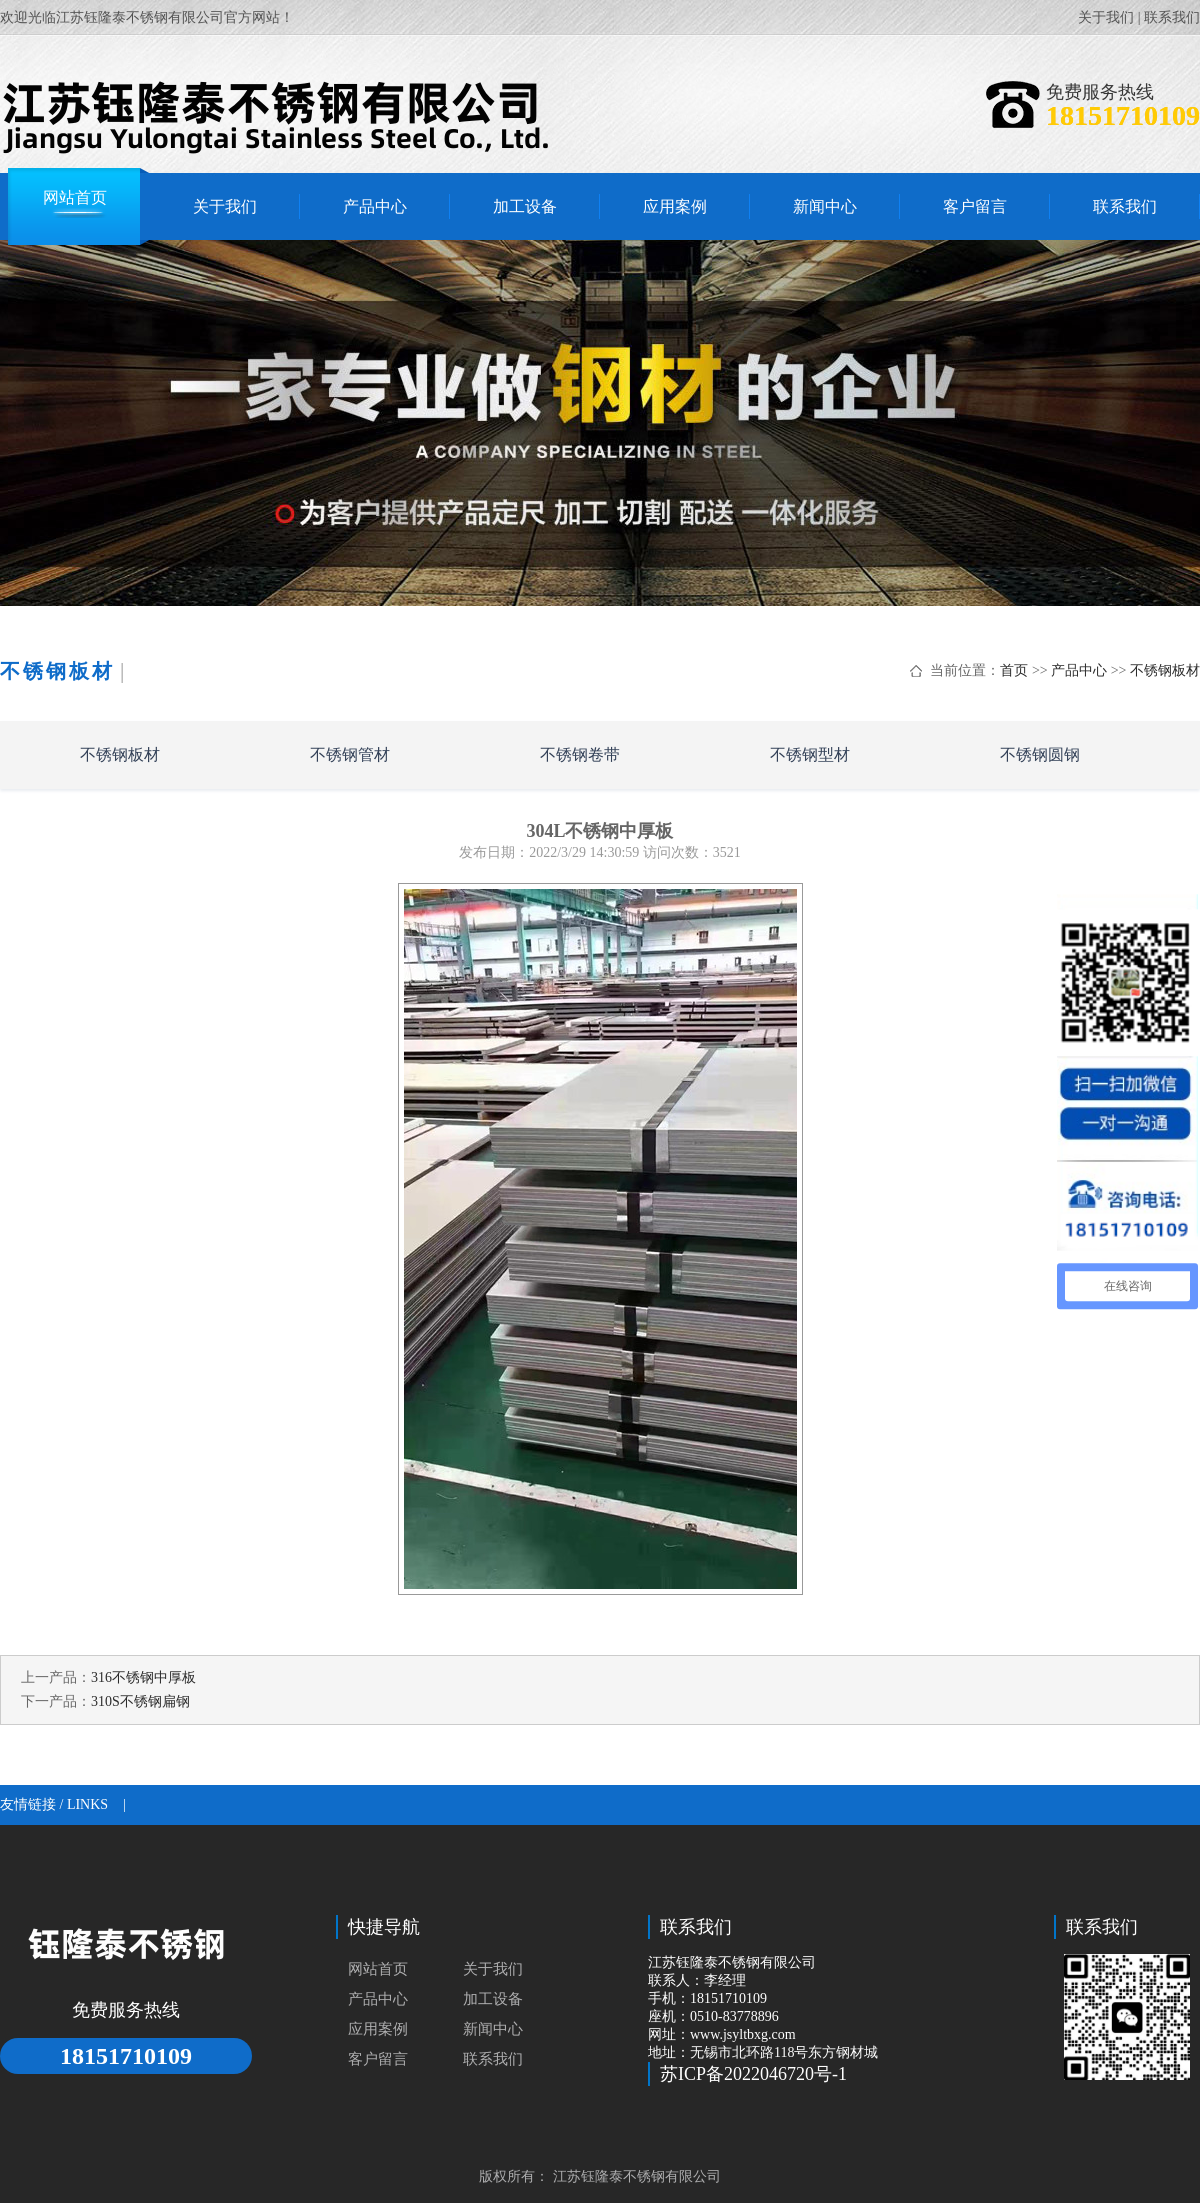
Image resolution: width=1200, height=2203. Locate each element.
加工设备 (493, 1999)
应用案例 (378, 2029)
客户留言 (378, 2059)
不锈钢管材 (350, 754)
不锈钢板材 (1165, 670)
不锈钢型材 (810, 754)
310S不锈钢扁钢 (140, 1701)
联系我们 (1172, 17)
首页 (1014, 670)
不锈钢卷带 (580, 754)
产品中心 (1079, 670)
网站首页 (378, 1969)
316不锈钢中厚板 (143, 1677)
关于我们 (1106, 17)
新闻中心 (493, 2029)
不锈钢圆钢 (1040, 754)
